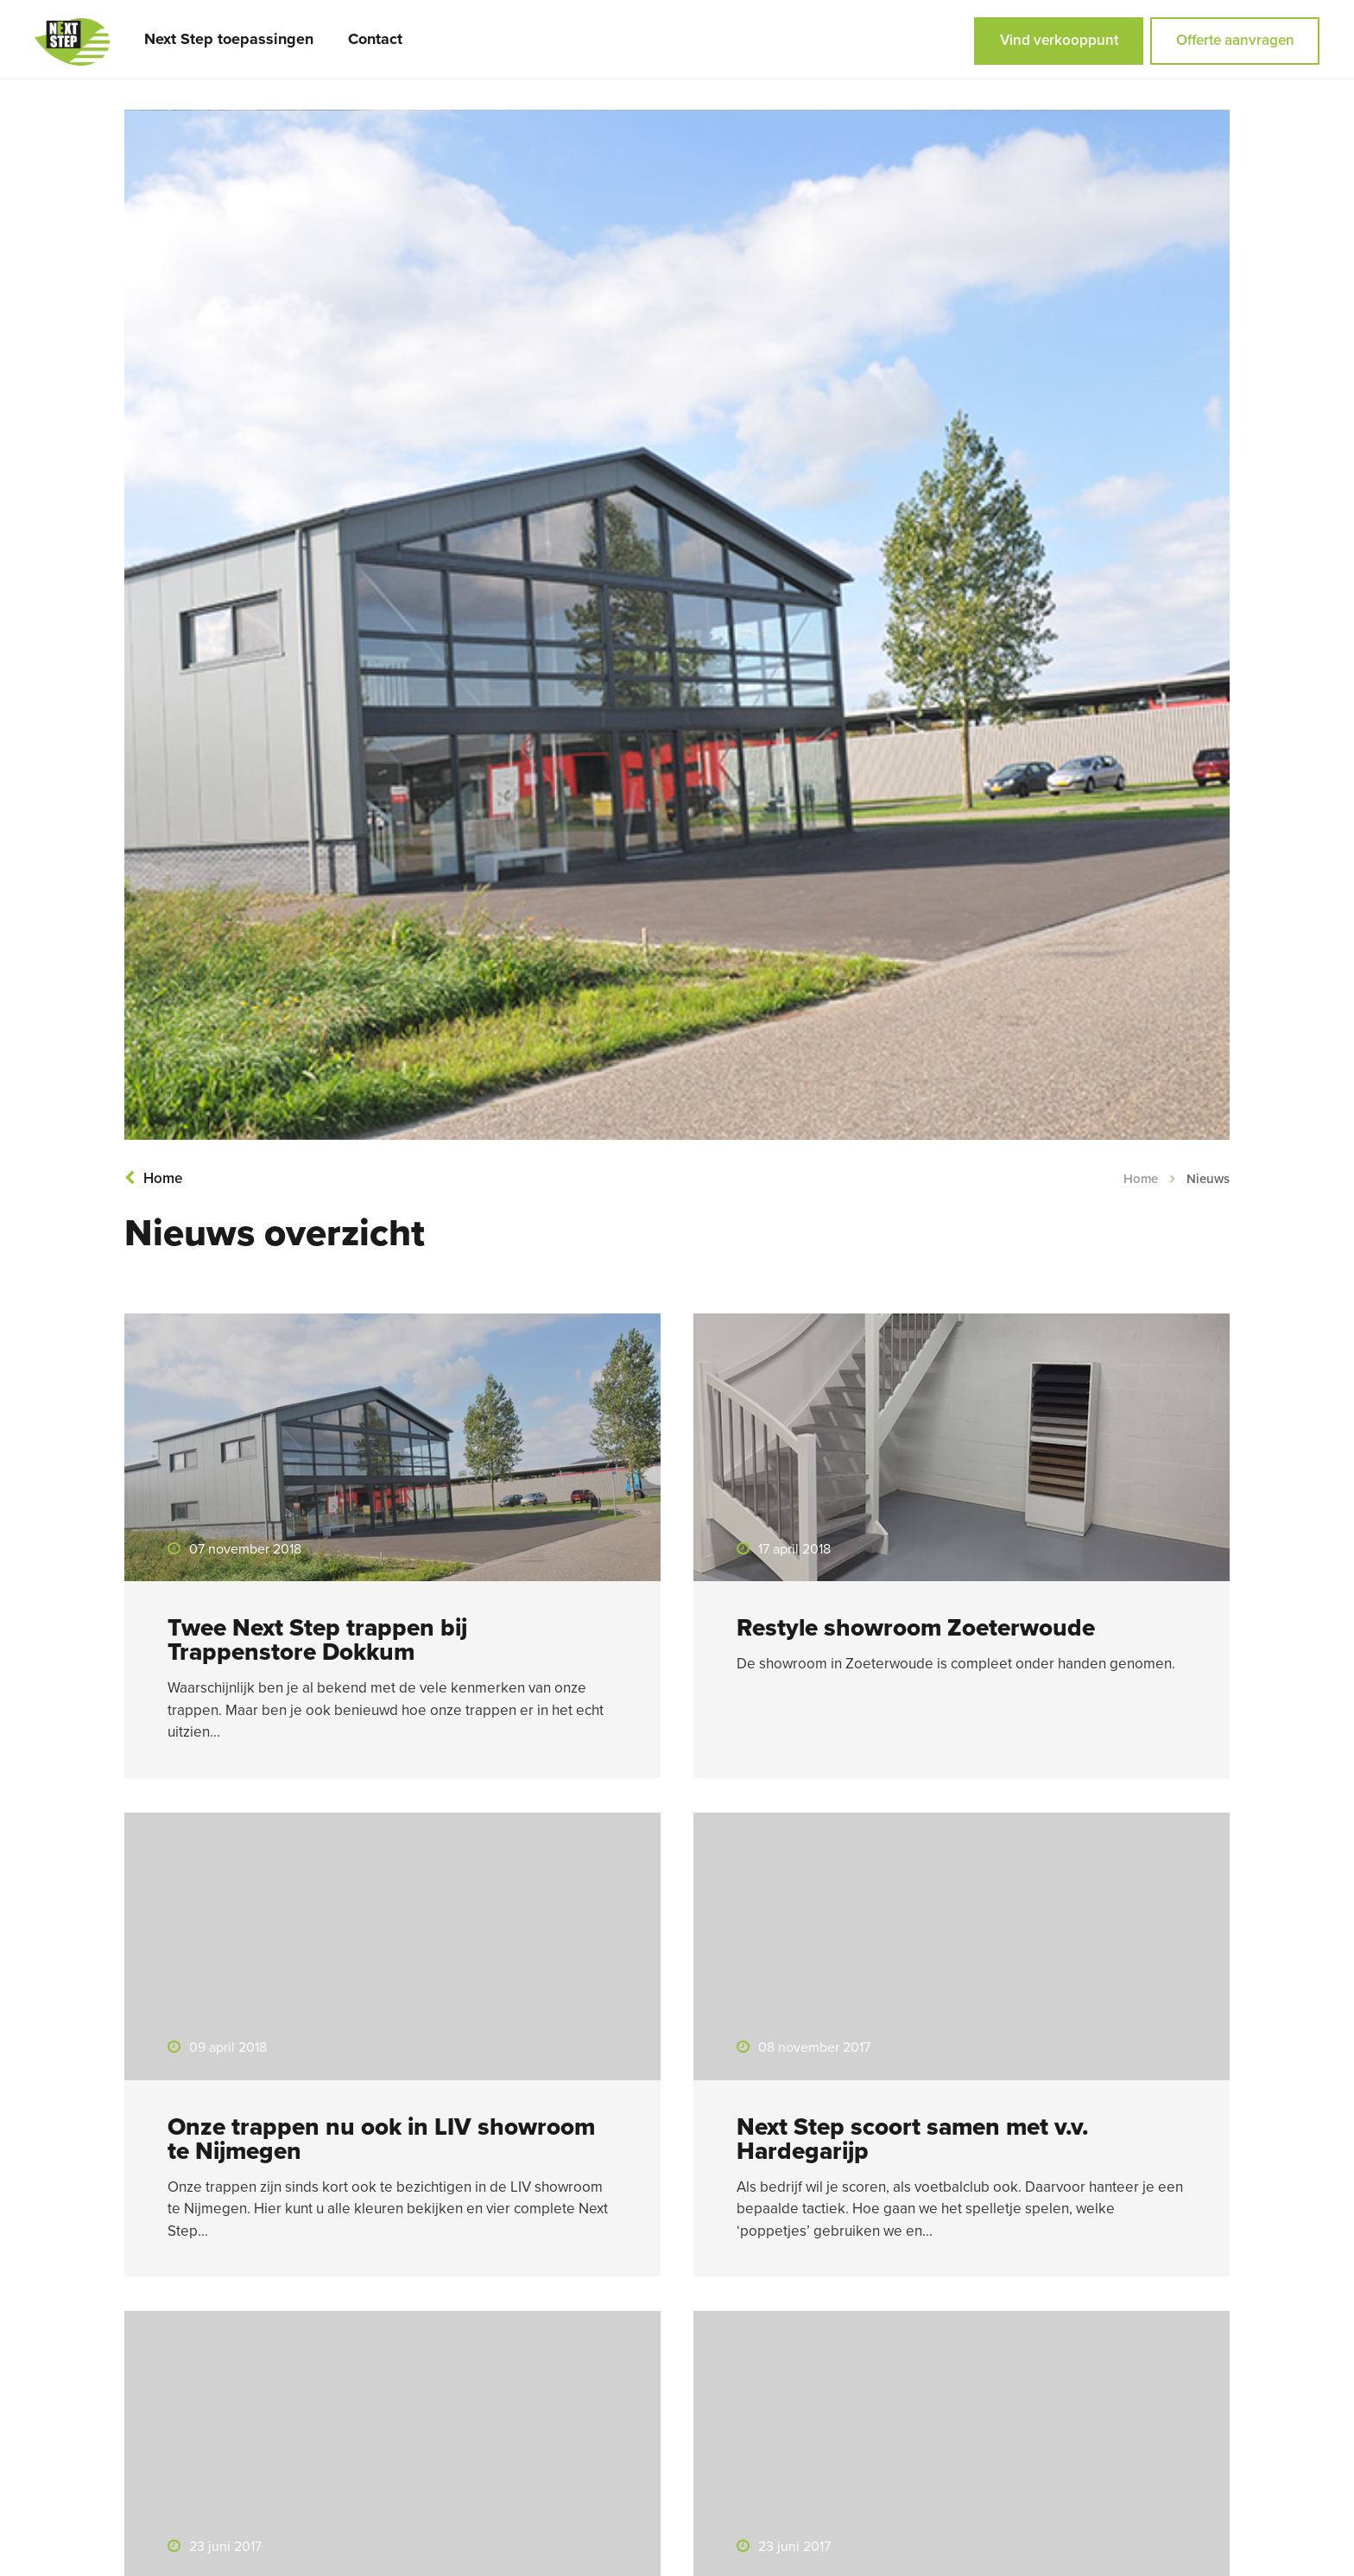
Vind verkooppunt (1059, 40)
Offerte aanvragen (1235, 40)
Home (153, 1178)
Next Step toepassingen (228, 38)
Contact (375, 38)
